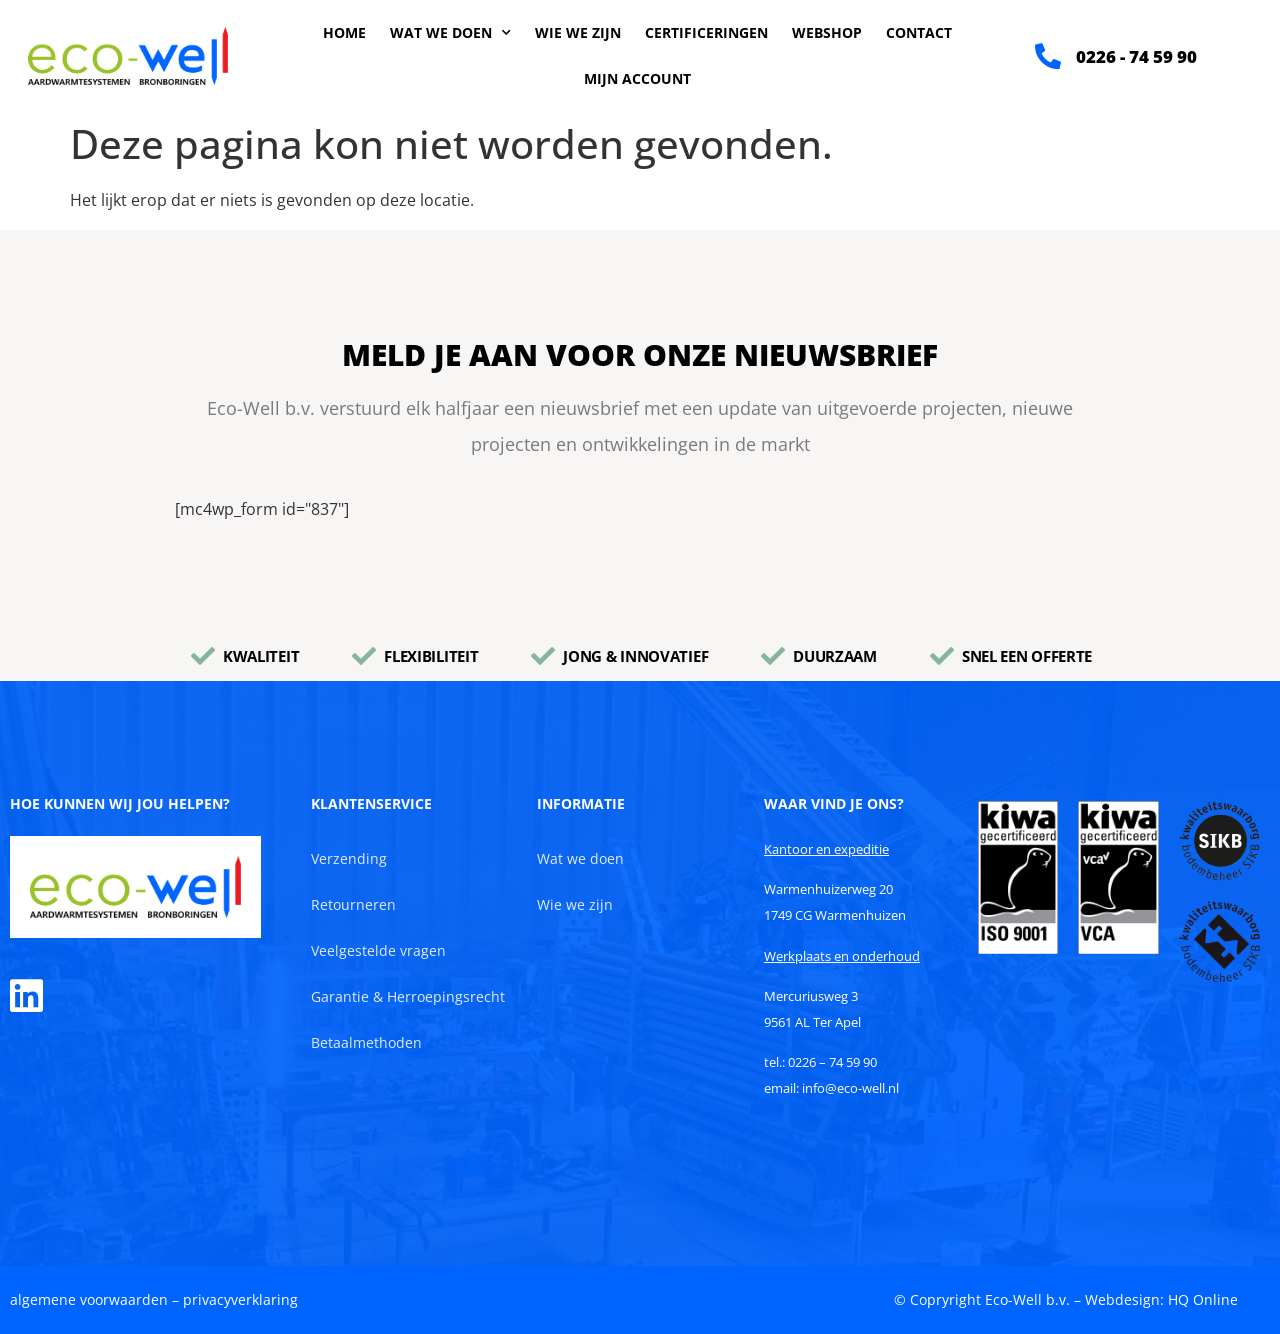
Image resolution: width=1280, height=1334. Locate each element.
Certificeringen (706, 32)
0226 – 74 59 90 (832, 1062)
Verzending (349, 858)
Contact (919, 32)
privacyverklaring (240, 1299)
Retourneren (353, 904)
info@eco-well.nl (850, 1088)
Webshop (827, 32)
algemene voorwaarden (89, 1299)
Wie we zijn (578, 32)
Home (344, 32)
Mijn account (637, 78)
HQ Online (1203, 1299)
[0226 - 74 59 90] (1048, 56)
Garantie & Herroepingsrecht (408, 996)
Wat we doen (450, 33)
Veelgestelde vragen (378, 950)
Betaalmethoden (366, 1042)
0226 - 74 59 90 (1136, 56)
